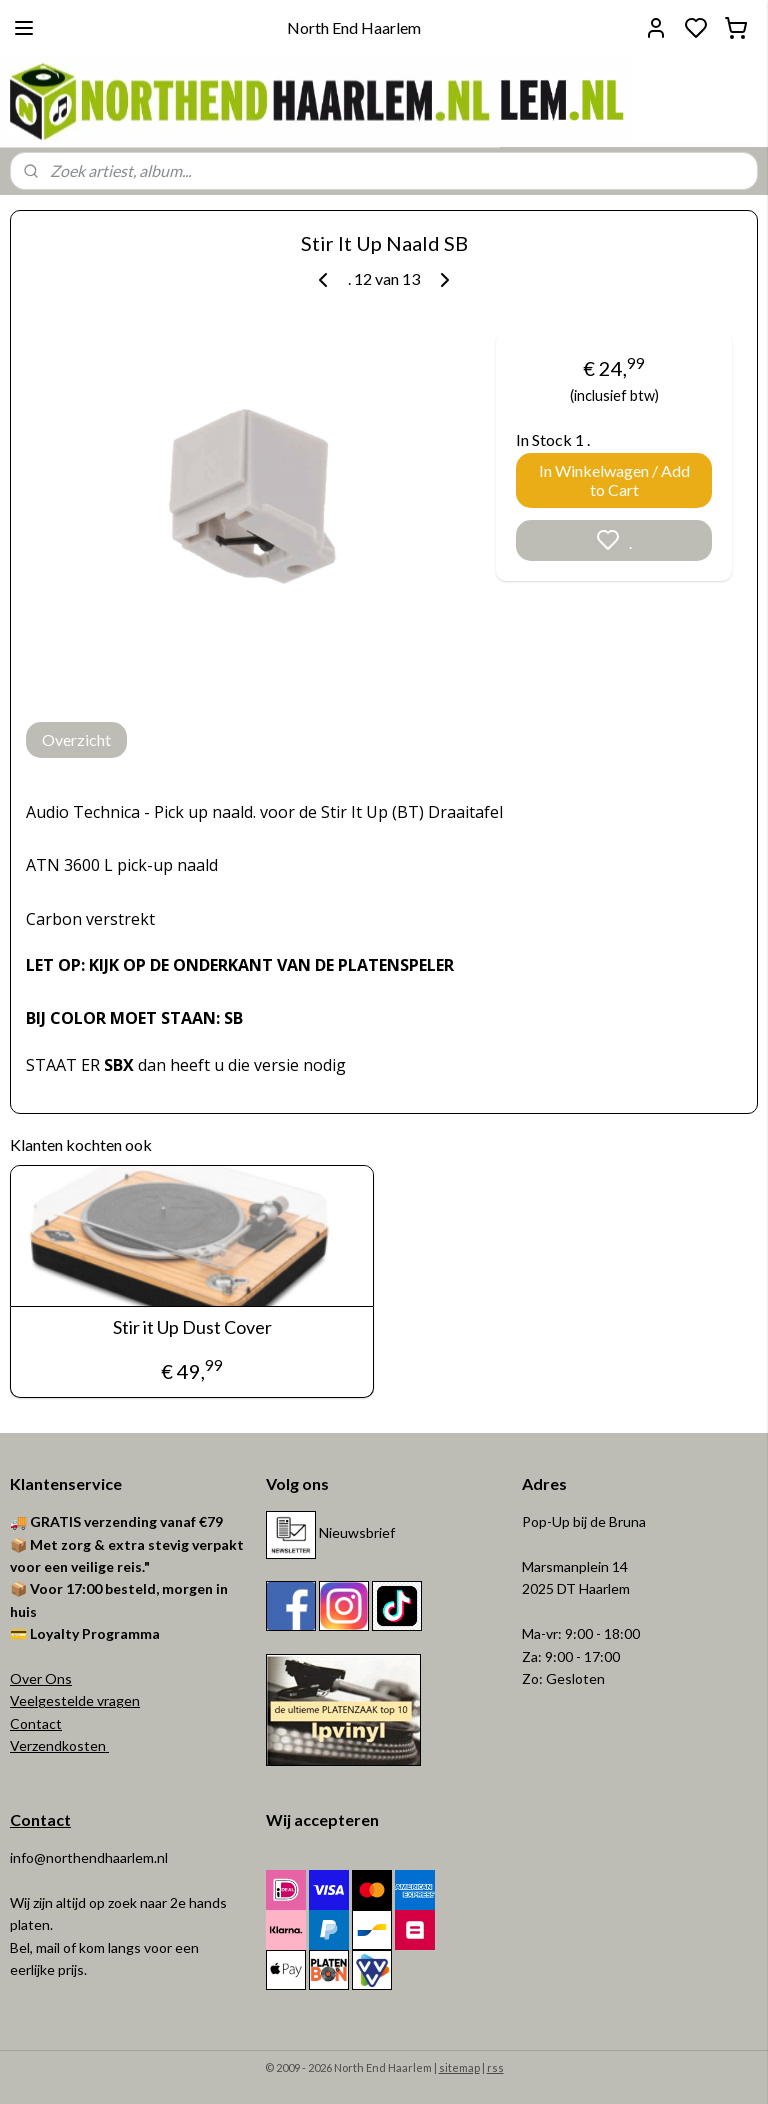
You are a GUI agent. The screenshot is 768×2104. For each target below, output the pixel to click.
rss (495, 2067)
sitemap (459, 2067)
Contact (36, 1723)
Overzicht (76, 739)
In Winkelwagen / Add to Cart (614, 480)
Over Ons (41, 1678)
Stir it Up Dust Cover (192, 1327)
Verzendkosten (59, 1745)
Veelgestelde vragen (75, 1700)
